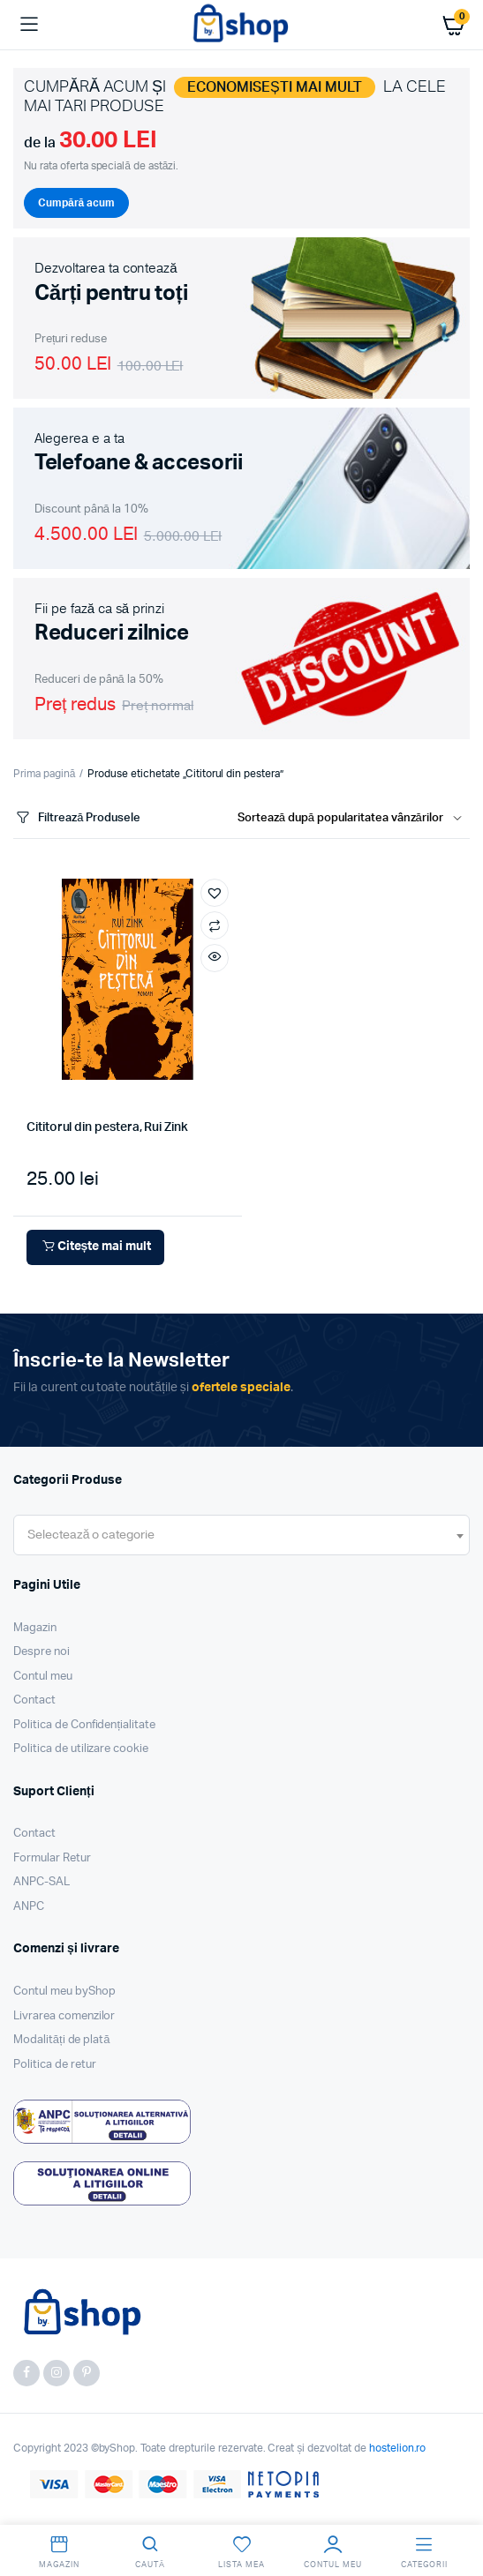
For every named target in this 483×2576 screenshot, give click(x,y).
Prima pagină (44, 773)
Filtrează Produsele (76, 818)
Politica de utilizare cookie (80, 1749)
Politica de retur (54, 2065)
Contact (34, 1700)
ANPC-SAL (41, 1882)
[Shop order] (354, 818)
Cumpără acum (76, 203)
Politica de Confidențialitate (84, 1725)
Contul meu (42, 1676)
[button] (214, 893)
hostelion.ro (397, 2448)
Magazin (35, 1628)
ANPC (28, 1907)
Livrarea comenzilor (64, 2016)
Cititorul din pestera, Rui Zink (107, 1127)
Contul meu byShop (64, 1991)
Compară (214, 925)
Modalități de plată (61, 2040)
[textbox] (91, 1535)
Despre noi (41, 1652)
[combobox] (241, 1535)
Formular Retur (52, 1858)
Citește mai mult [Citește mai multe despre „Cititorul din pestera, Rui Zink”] (95, 1247)
